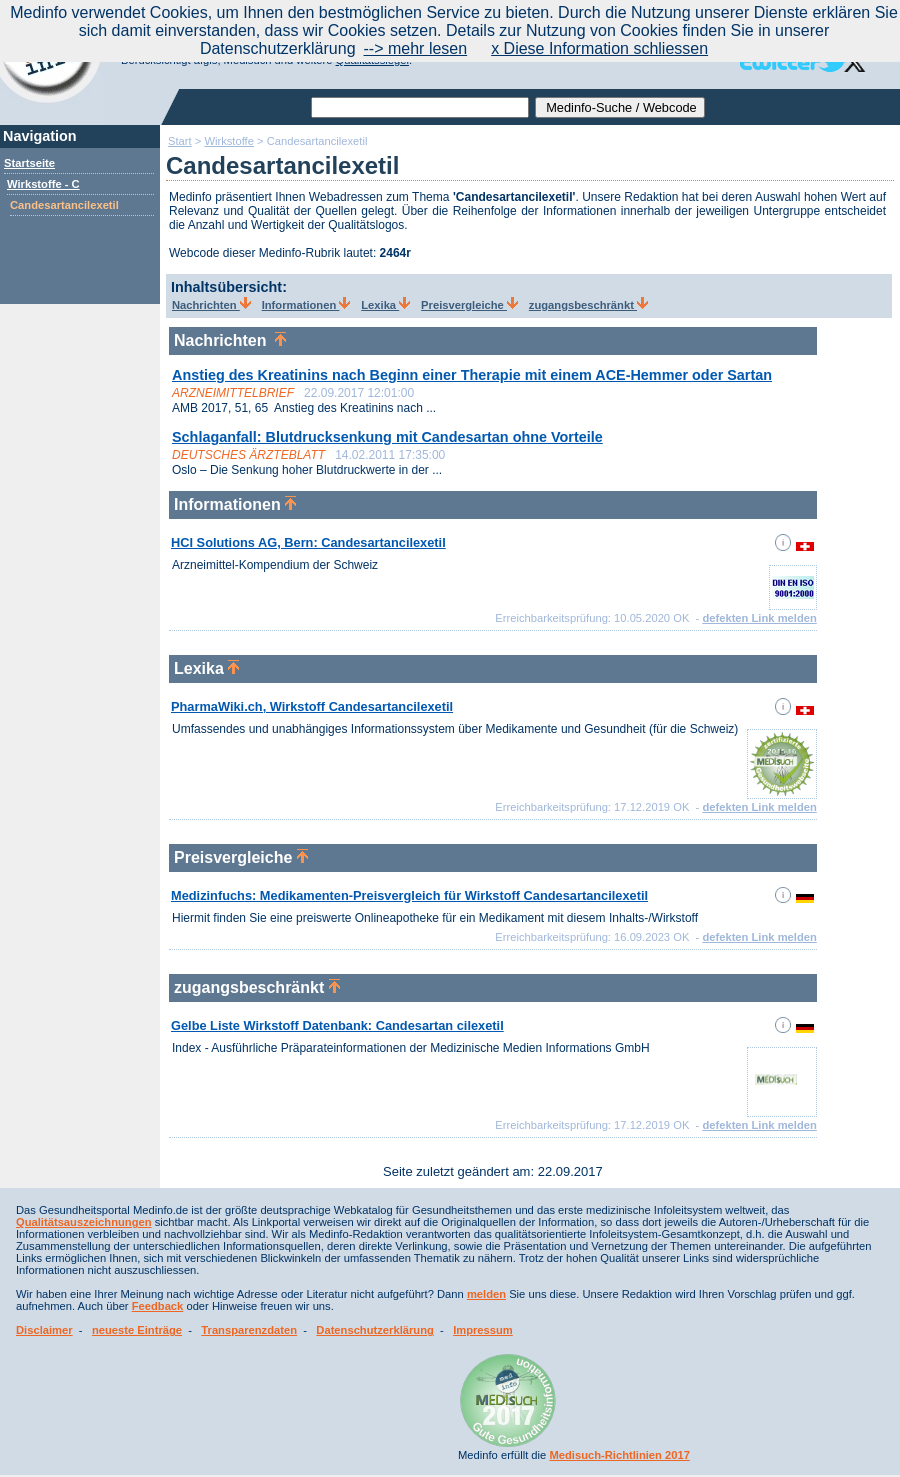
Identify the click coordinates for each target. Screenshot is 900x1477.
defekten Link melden (759, 618)
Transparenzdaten (249, 1330)
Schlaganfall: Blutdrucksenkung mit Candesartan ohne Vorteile (387, 437)
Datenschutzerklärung (375, 1330)
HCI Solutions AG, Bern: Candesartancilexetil (308, 542)
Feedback (158, 1306)
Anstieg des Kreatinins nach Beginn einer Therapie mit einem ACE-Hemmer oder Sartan (472, 375)
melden (486, 1294)
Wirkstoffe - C (43, 184)
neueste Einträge (137, 1330)
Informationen (306, 305)
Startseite (29, 163)
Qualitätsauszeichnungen (84, 1222)
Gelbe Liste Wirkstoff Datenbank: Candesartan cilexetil (337, 1025)
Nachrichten (211, 305)
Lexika (385, 305)
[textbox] (420, 107)
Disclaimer (44, 1330)
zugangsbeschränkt (588, 305)
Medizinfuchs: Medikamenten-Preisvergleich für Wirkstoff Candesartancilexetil (409, 895)
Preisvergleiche (469, 305)
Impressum (483, 1330)
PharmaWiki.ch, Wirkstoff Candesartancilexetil (312, 706)
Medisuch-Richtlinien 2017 (619, 1455)
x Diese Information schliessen (599, 48)
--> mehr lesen (416, 48)
